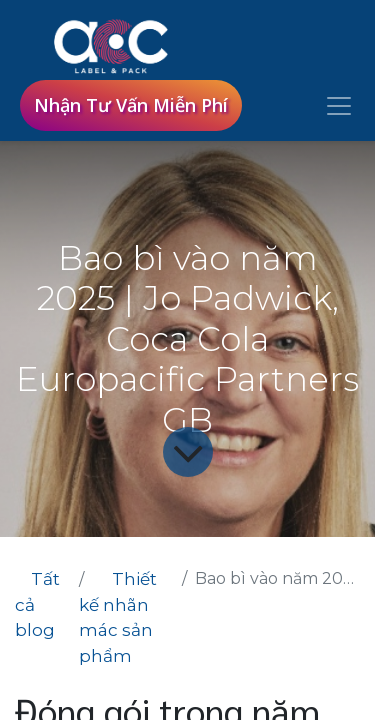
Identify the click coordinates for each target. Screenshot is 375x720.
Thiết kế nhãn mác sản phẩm (118, 617)
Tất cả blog (37, 604)
